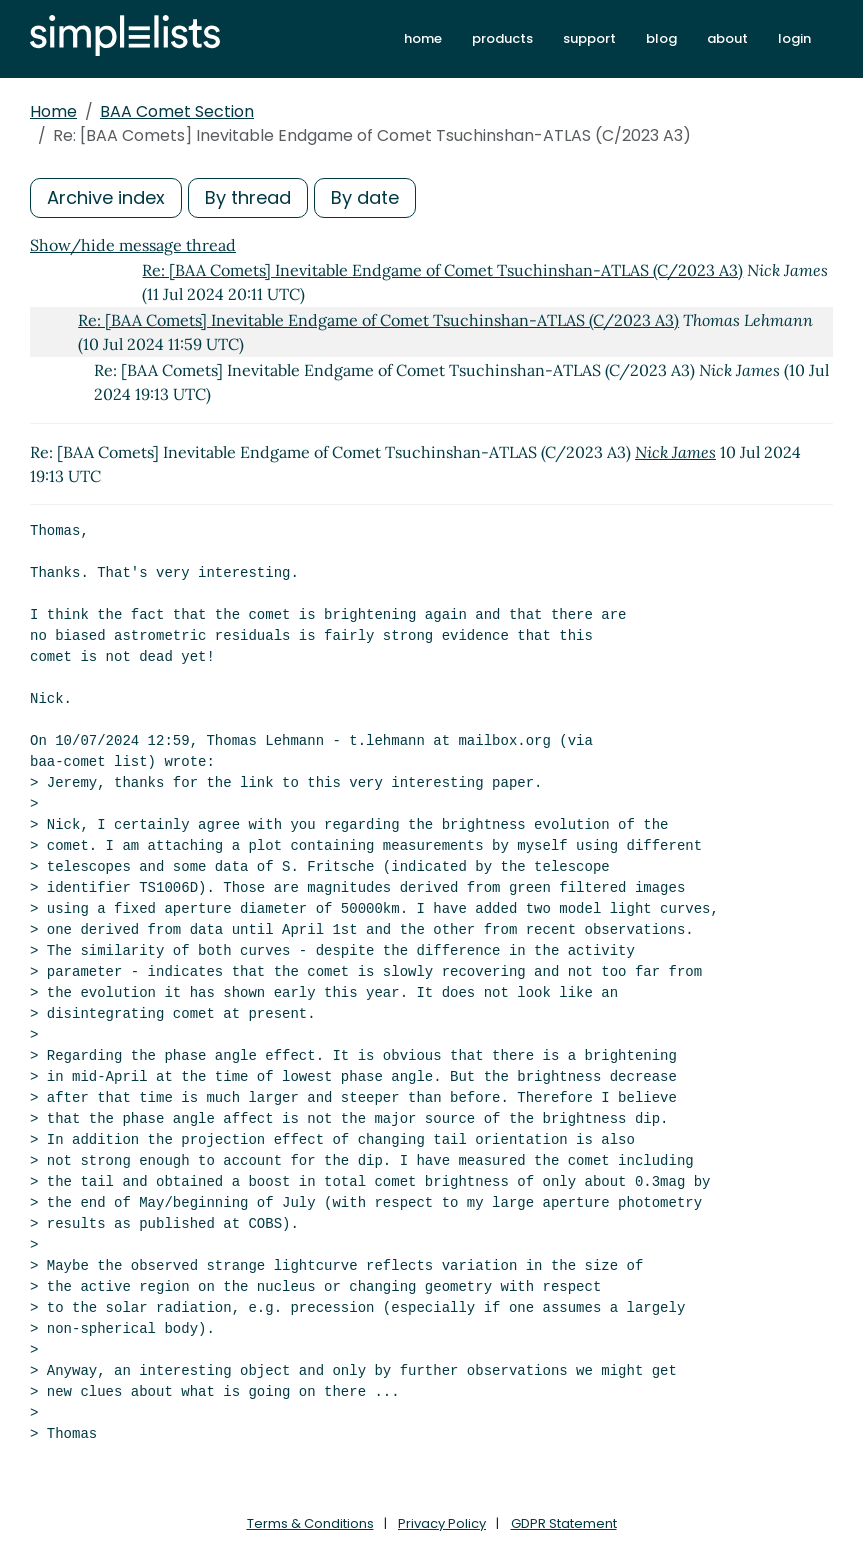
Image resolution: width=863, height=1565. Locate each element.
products (502, 38)
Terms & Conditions (310, 1523)
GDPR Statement (564, 1523)
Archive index (106, 197)
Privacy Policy (442, 1523)
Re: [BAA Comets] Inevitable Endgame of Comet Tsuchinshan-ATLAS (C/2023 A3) (442, 270)
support (589, 38)
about (727, 38)
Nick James (675, 452)
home (423, 38)
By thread (248, 197)
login (794, 38)
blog (661, 38)
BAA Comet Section (177, 111)
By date (365, 197)
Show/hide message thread (133, 245)
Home (53, 111)
